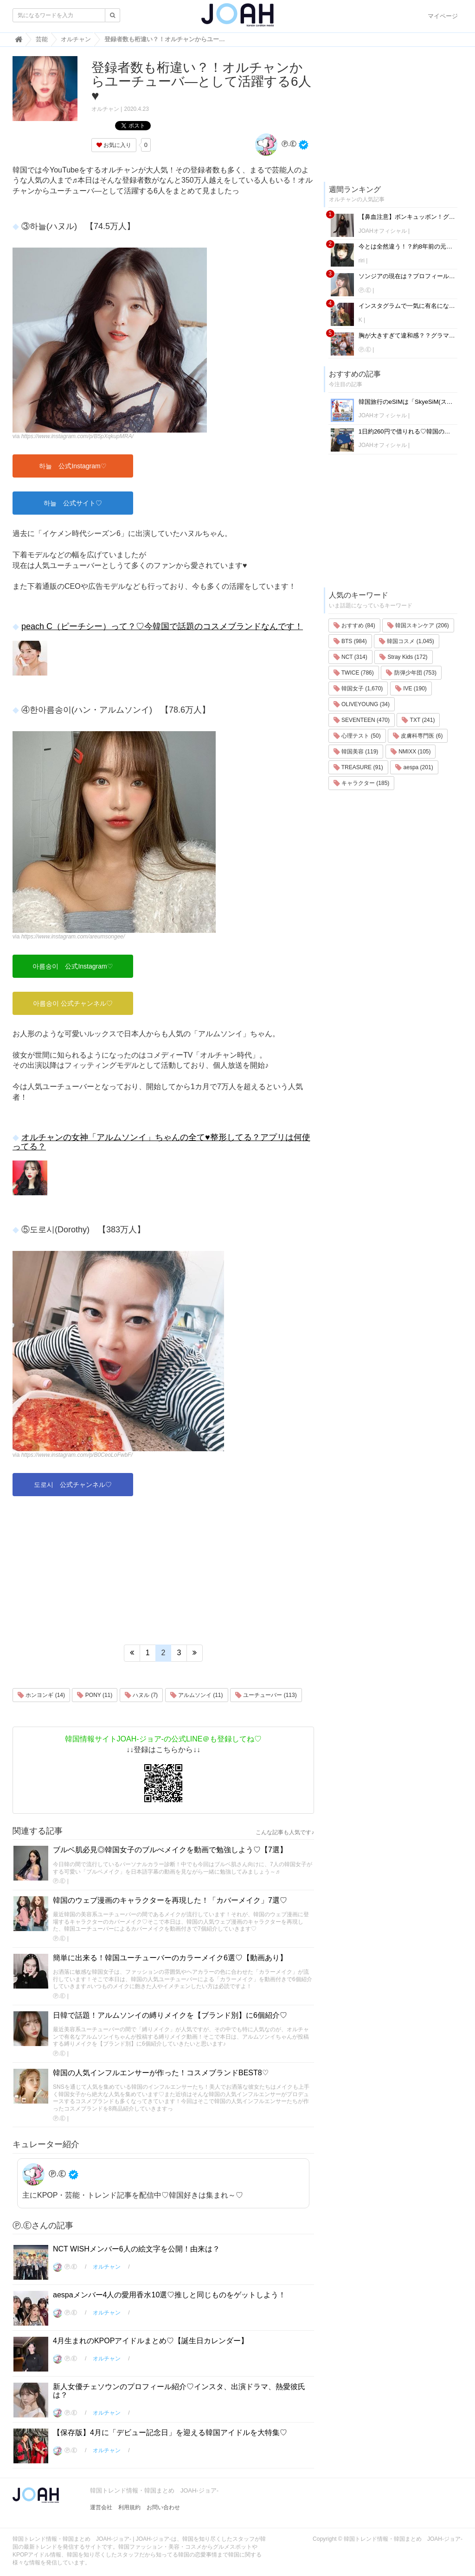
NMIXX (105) (411, 751)
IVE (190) (411, 688)
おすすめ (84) (354, 625)
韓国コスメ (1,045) (406, 641)
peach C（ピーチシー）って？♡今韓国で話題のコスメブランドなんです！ (162, 626)
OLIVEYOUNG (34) (362, 704)
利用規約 (129, 2507)
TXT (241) (418, 720)
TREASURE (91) (358, 767)
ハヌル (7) (141, 1695)
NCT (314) (350, 657)
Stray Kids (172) (403, 657)
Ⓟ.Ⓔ (275, 143)
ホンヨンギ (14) (41, 1695)
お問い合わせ (163, 2507)
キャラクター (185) (362, 783)
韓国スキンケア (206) (418, 625)
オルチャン (105, 109)
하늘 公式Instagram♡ (72, 466)
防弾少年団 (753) (411, 673)
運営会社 (101, 2507)
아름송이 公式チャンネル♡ (73, 1003)
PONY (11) (94, 1695)
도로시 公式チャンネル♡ (73, 1484)
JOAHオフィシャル (383, 231)
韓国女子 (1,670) (358, 688)
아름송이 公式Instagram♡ (72, 966)
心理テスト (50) (357, 736)
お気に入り (113, 145)
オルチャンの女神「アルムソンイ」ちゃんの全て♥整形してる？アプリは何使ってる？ (161, 1142)
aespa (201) (414, 767)
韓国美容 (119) (356, 751)
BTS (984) (350, 641)
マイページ (443, 16)
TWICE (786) (354, 673)
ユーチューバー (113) (266, 1695)
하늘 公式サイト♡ (73, 503)
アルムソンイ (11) (196, 1695)
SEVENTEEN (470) (362, 720)
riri (362, 260)
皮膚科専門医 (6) (418, 736)
